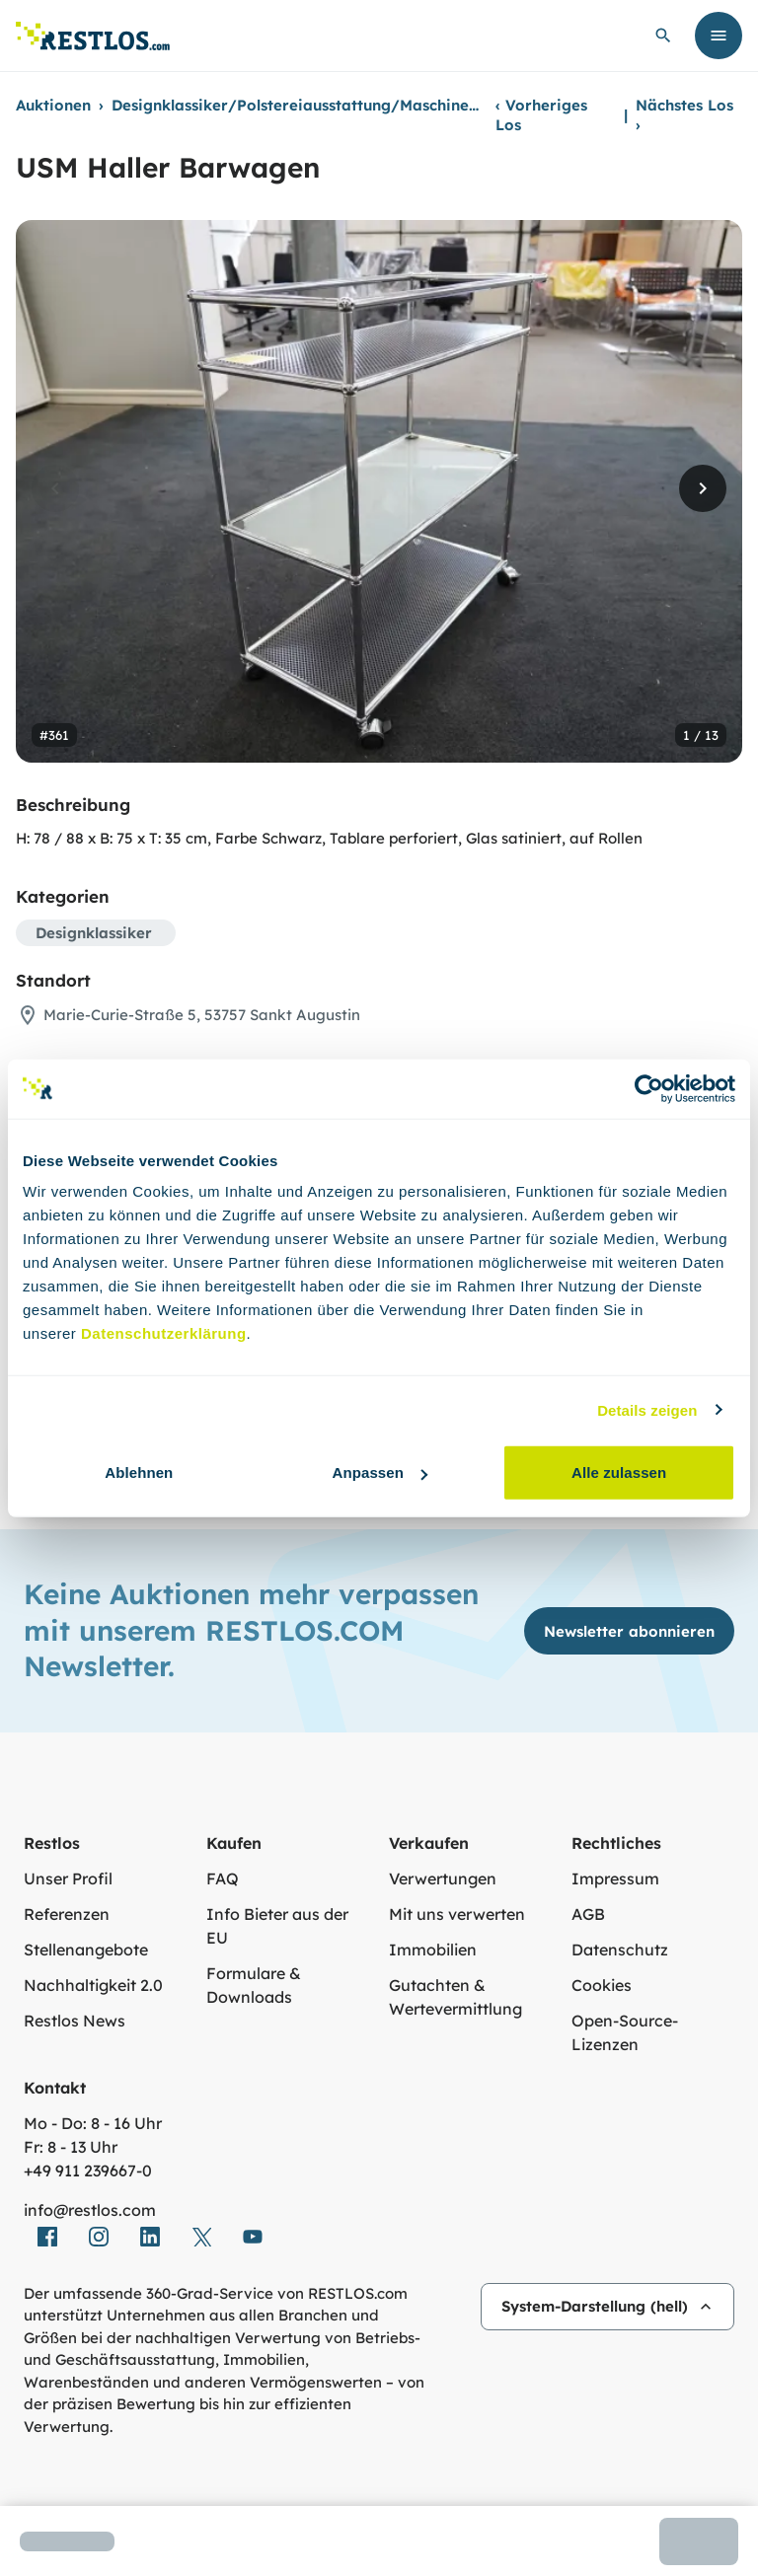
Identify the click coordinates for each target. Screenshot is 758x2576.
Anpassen (379, 1472)
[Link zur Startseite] (93, 36)
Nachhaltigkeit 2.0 (93, 1985)
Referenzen (67, 1914)
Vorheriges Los (541, 115)
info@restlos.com (90, 2210)
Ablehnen (139, 1472)
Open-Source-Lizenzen (624, 2032)
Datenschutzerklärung (164, 1333)
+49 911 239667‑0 (88, 2170)
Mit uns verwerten (457, 1914)
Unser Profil (68, 1878)
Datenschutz (619, 1949)
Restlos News (74, 2020)
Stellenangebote (86, 1949)
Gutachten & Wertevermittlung (455, 1997)
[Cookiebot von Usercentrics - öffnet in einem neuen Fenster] (649, 1088)
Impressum (615, 1878)
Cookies (601, 1985)
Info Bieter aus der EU (277, 1926)
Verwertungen (442, 1878)
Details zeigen (647, 1409)
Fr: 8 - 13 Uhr (70, 2147)
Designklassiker (94, 932)
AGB (588, 1914)
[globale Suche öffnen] (663, 35)
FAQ (222, 1878)
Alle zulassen (618, 1472)
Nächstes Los (684, 115)
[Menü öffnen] (718, 35)
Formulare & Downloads (253, 1985)
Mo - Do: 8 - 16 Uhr (93, 2123)
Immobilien (433, 1949)
